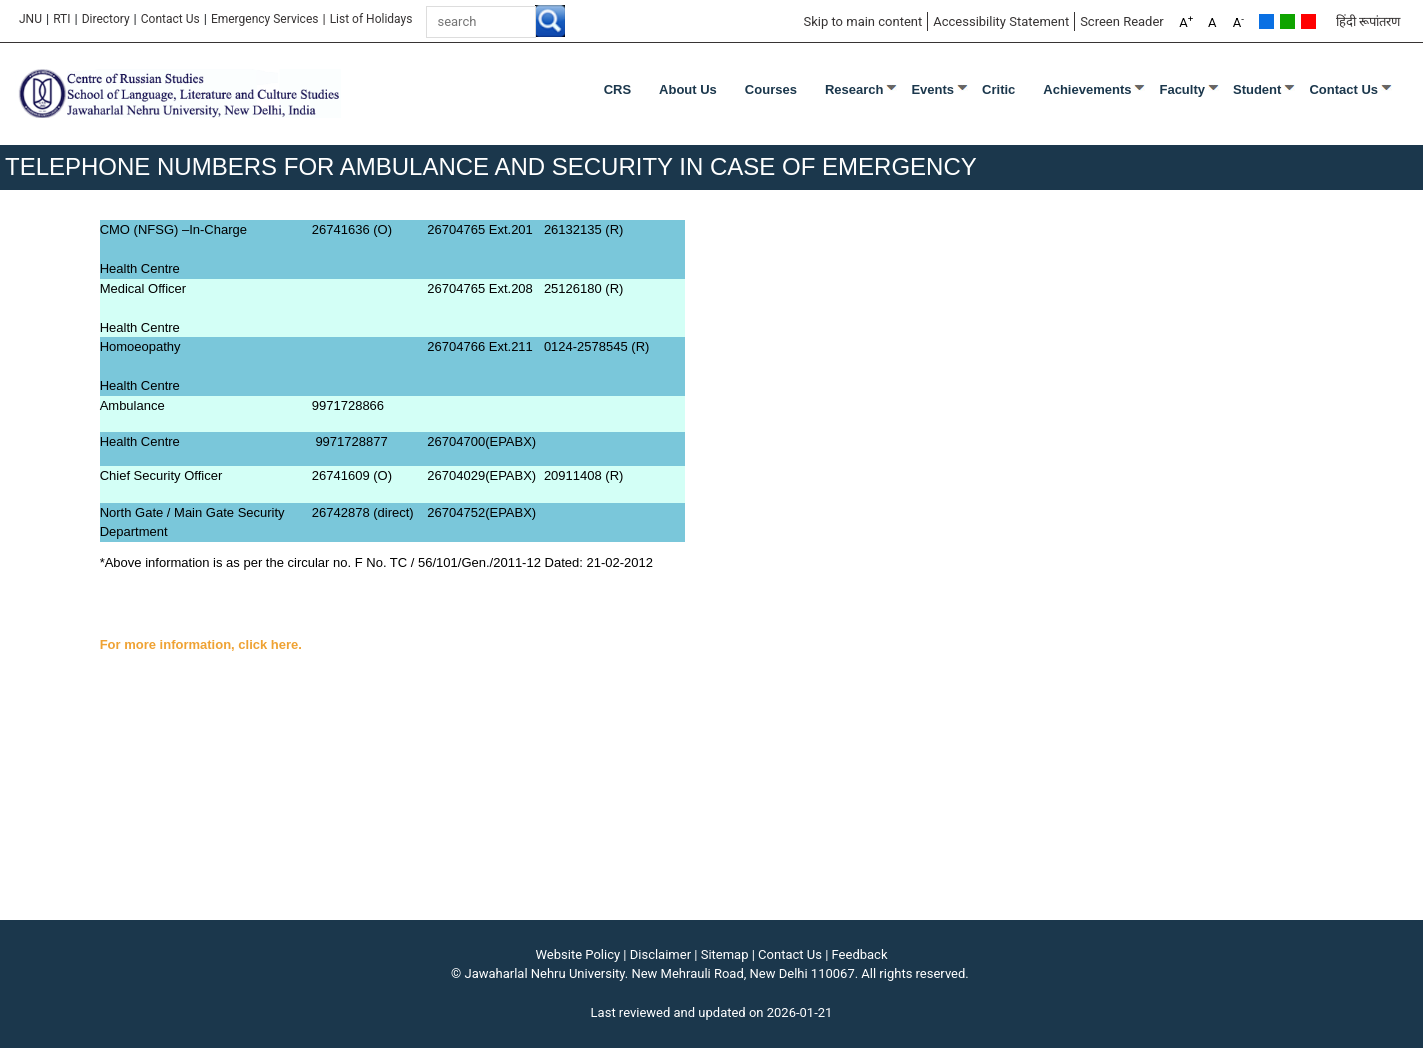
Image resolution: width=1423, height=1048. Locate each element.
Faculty (1182, 89)
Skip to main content (862, 21)
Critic (998, 89)
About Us (688, 89)
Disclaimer (660, 954)
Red (1308, 21)
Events (932, 89)
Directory (106, 19)
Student (1257, 89)
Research (854, 89)
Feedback (860, 954)
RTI (61, 19)
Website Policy (578, 954)
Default (1266, 21)
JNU (30, 19)
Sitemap (725, 954)
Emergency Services (265, 19)
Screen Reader (1122, 21)
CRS (617, 89)
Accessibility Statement (1001, 21)
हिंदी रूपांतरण (1368, 21)
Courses (771, 89)
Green (1287, 21)
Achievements (1087, 89)
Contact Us (170, 19)
